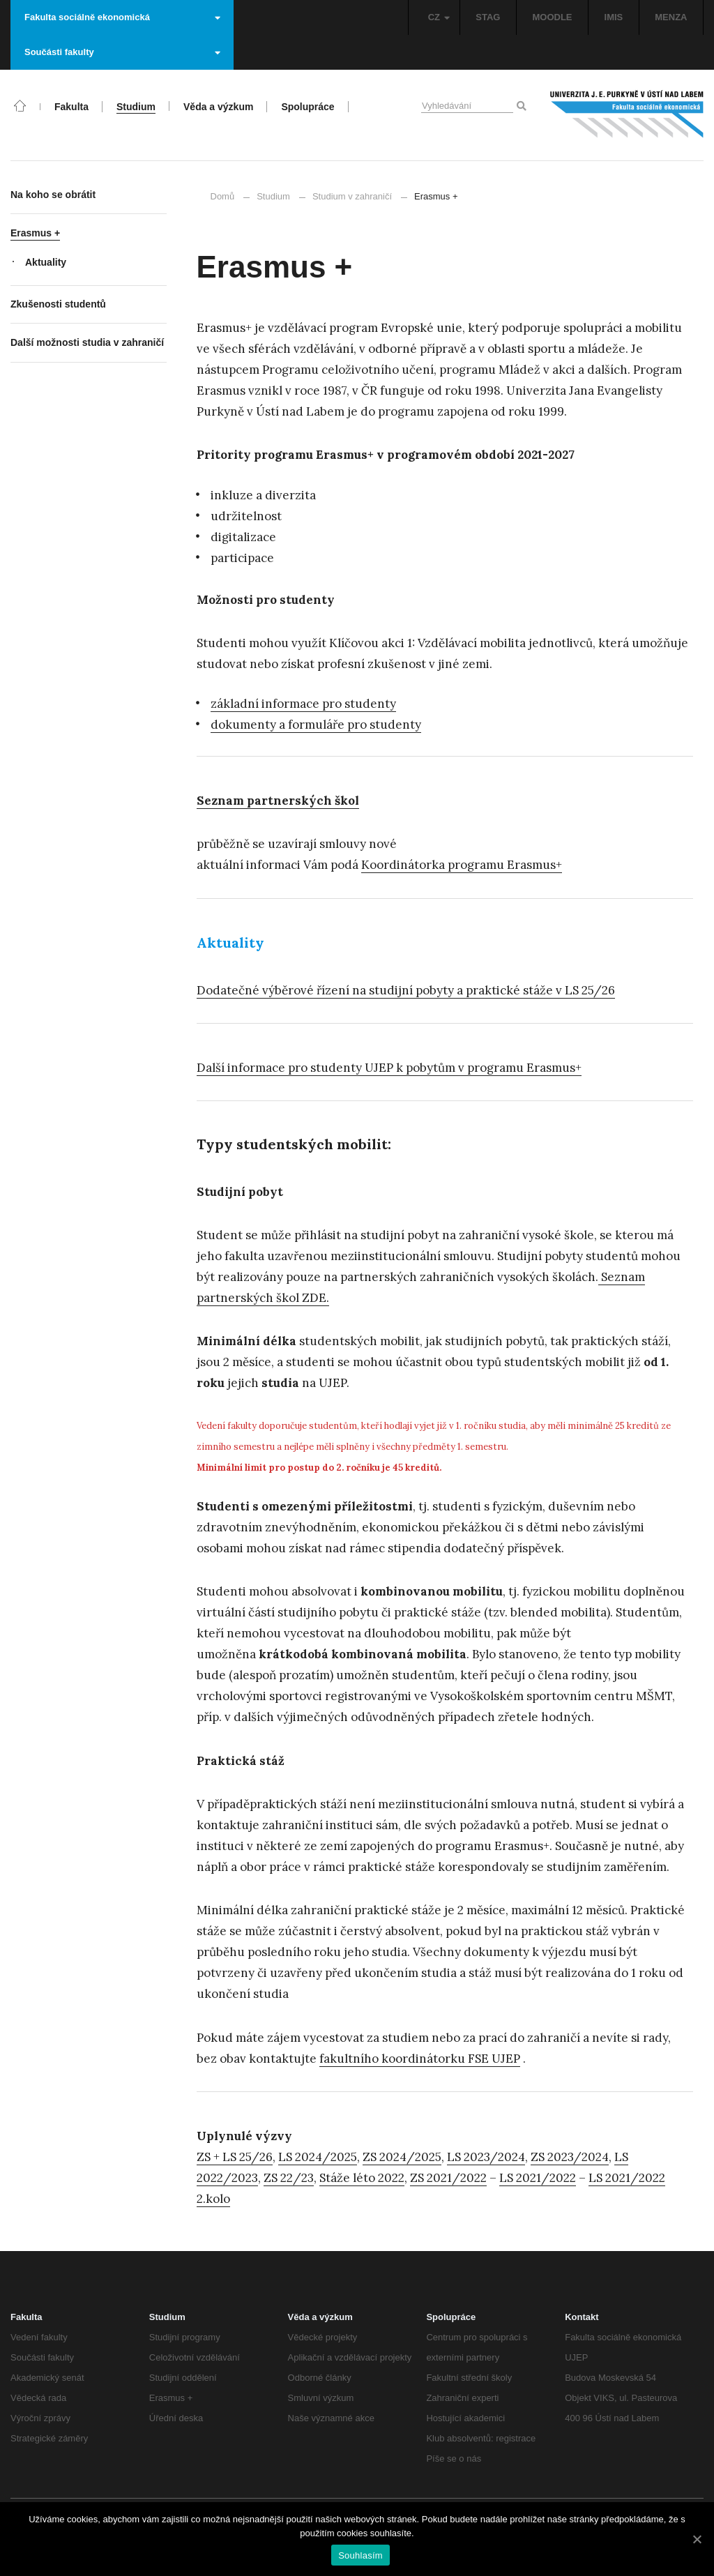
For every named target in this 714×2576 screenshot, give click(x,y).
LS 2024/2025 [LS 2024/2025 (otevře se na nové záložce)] (317, 2157)
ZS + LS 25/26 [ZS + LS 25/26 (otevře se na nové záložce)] (235, 2157)
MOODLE (552, 17)
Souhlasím (360, 2555)
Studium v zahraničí (352, 196)
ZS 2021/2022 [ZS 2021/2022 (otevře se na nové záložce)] (448, 2177)
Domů (223, 196)
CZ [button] (439, 17)
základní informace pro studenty (303, 703)
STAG (488, 17)
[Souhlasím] (697, 2539)
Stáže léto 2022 (361, 2177)
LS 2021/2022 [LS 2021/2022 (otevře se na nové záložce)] (537, 2177)
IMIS (614, 17)
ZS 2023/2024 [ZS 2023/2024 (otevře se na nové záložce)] (570, 2157)
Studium (273, 196)
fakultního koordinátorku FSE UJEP (419, 2058)
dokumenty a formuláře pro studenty (316, 724)
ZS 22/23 (289, 2177)
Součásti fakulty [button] (122, 52)
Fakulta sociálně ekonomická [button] (122, 17)
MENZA (671, 17)
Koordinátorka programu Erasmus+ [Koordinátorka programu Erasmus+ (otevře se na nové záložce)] (461, 864)
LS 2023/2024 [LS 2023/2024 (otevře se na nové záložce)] (486, 2157)
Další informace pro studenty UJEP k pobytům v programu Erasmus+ (389, 1067)
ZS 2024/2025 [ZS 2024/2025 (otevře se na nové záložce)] (402, 2157)
